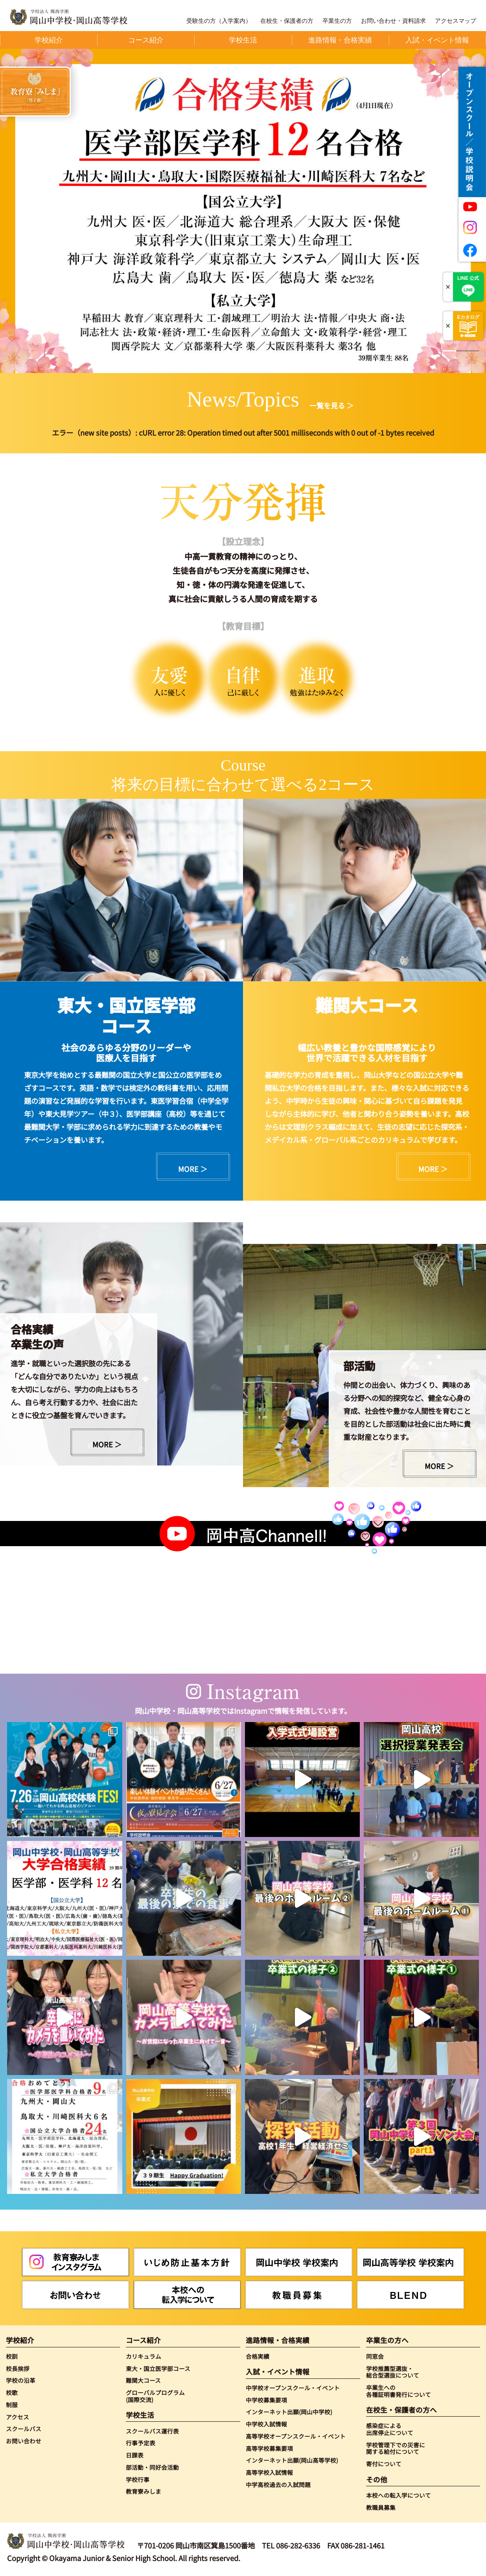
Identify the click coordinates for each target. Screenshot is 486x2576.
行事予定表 (140, 2443)
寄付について (383, 2463)
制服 (12, 2404)
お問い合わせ (23, 2441)
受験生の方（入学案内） (218, 21)
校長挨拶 (17, 2368)
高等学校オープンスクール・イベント (296, 2436)
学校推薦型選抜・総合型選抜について (392, 2372)
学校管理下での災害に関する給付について (395, 2448)
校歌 (12, 2392)
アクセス (17, 2417)
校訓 (12, 2356)
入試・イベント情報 (277, 2371)
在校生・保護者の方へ (401, 2409)
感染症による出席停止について (389, 2429)
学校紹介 (20, 2340)
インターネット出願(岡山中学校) (289, 2411)
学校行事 (137, 2479)
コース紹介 (143, 2340)
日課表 (135, 2455)
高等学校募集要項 (269, 2448)
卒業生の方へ (387, 2340)
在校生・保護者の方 (286, 21)
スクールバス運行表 (152, 2431)
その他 (376, 2479)
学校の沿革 (20, 2380)
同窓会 (375, 2356)
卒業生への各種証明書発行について (398, 2391)
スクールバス (23, 2428)
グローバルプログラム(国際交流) (155, 2396)
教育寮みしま (143, 2491)
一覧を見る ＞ (331, 405)
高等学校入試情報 (269, 2472)
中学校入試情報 (266, 2424)
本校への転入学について (398, 2495)
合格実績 (257, 2356)
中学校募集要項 (266, 2400)
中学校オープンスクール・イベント (293, 2387)
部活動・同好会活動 (152, 2467)
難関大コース (143, 2380)
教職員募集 (381, 2507)
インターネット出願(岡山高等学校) (292, 2460)
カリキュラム (143, 2356)
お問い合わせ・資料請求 (393, 21)
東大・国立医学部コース (158, 2368)
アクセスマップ (455, 21)
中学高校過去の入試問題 (278, 2484)
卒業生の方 (337, 21)
